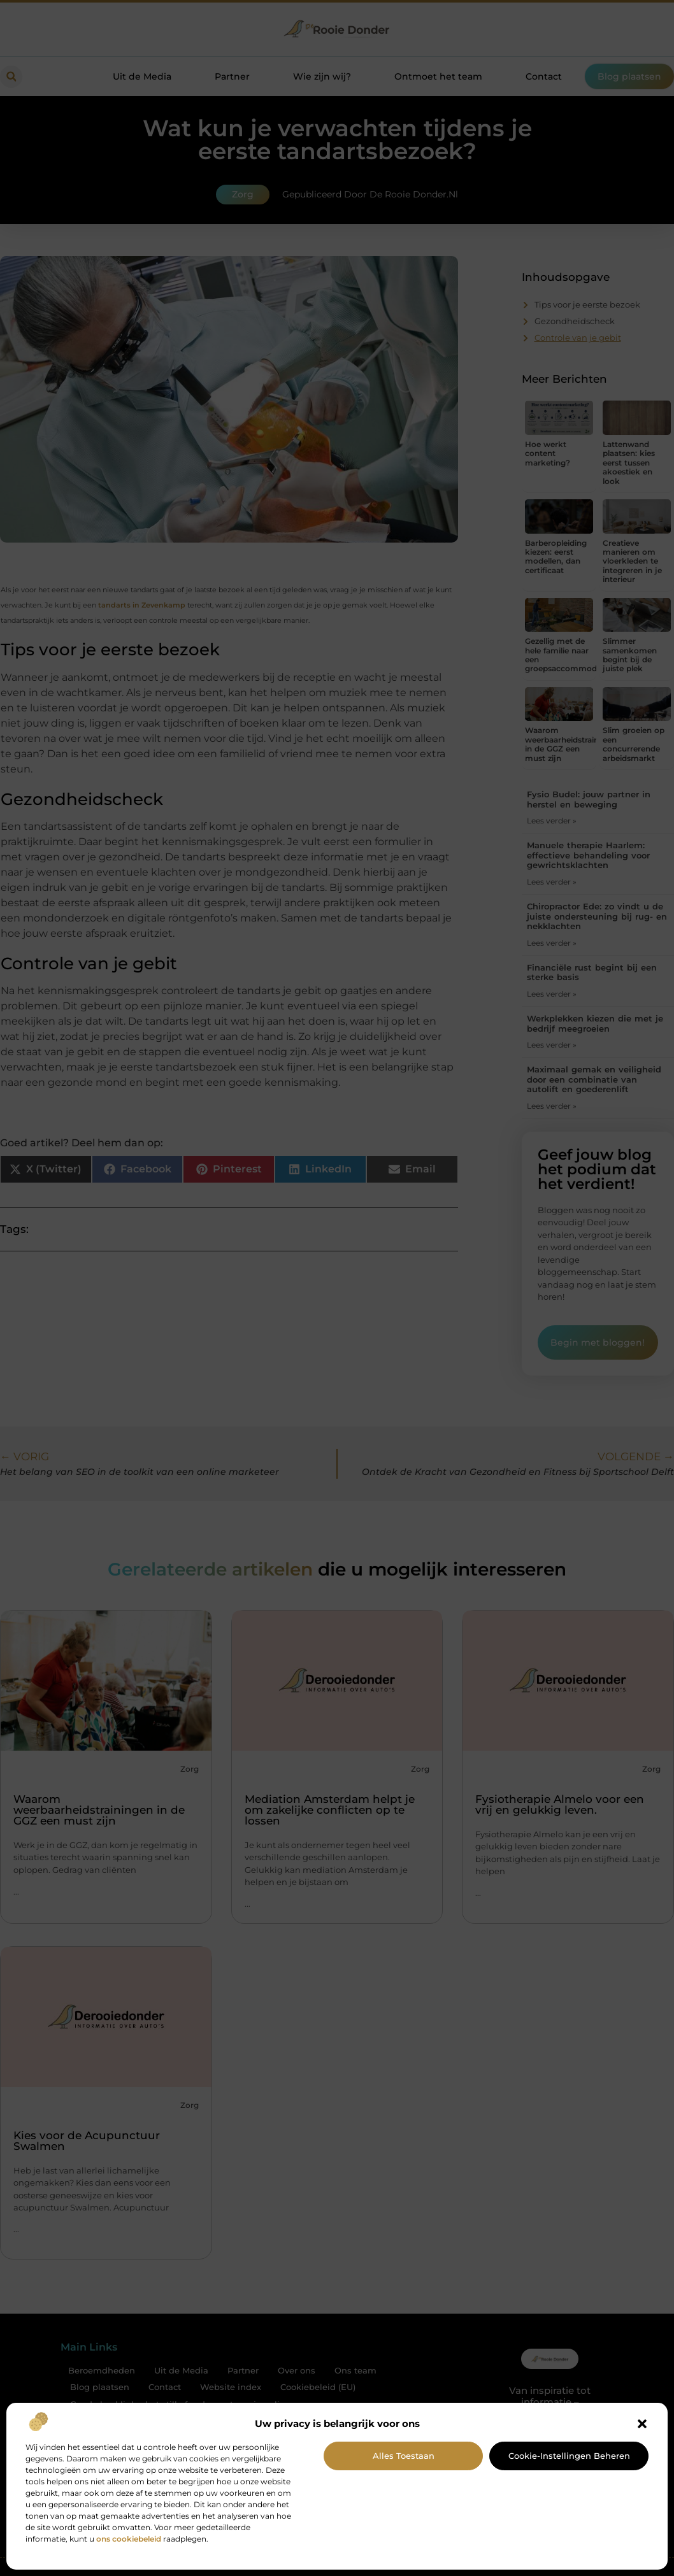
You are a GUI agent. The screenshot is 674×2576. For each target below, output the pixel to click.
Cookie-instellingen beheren (569, 2456)
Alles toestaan (403, 2456)
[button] (642, 2423)
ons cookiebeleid (128, 2539)
